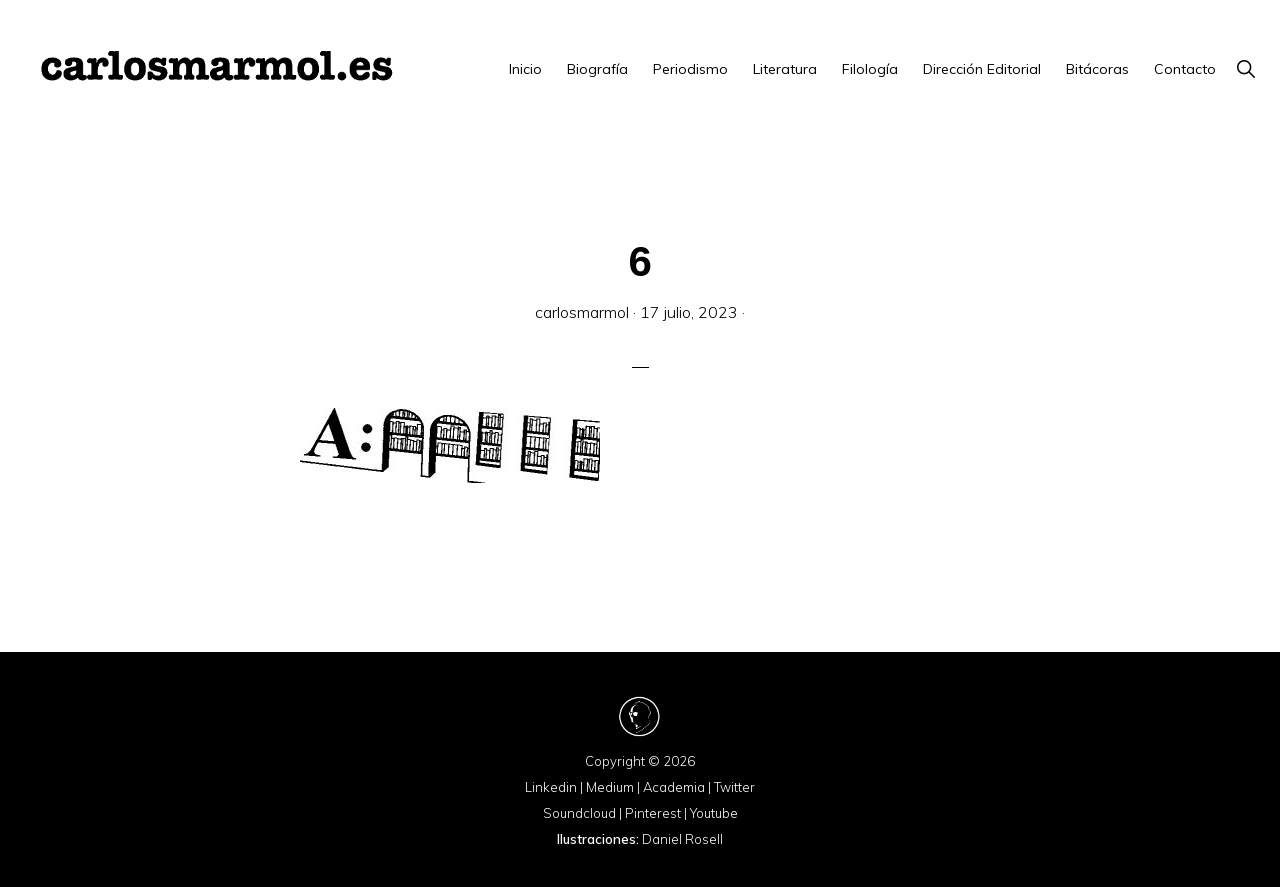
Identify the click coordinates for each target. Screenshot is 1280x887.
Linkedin (551, 787)
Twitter (734, 787)
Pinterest (653, 813)
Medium (610, 787)
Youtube (714, 813)
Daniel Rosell (682, 839)
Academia (674, 787)
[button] (1245, 69)
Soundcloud (579, 813)
